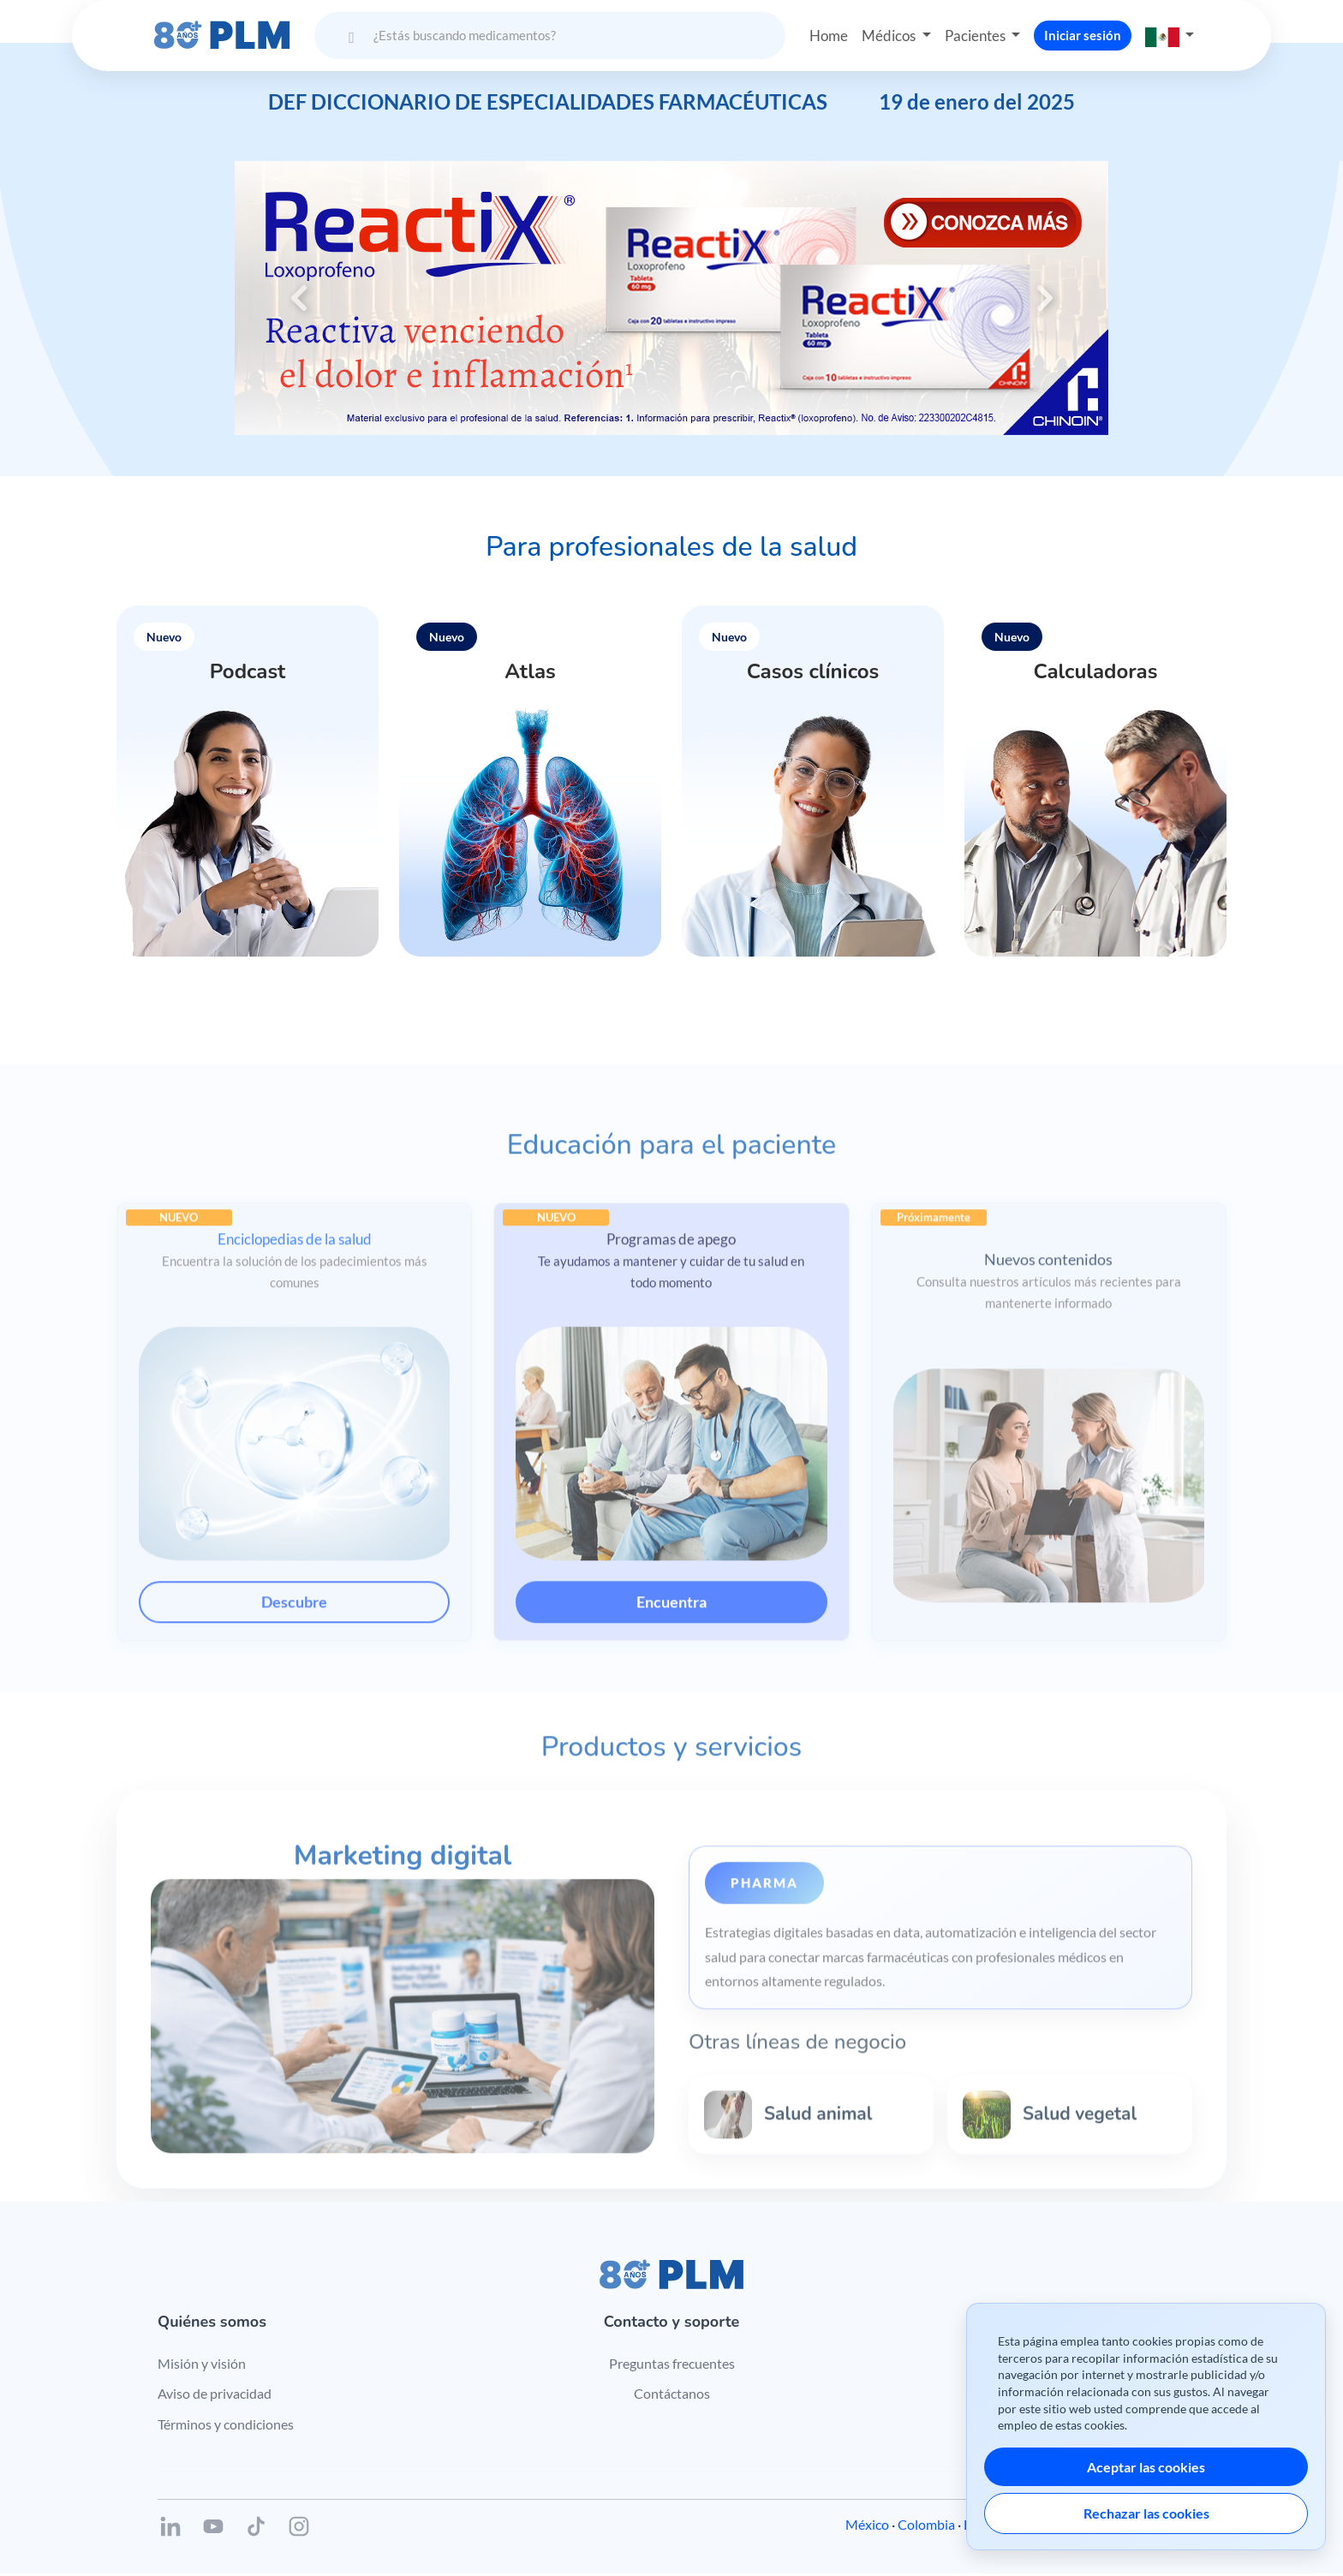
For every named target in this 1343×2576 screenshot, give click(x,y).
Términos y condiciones (226, 2426)
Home (824, 30)
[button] (1175, 31)
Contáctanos (672, 2395)
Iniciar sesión (1087, 31)
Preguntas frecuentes (672, 2365)
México (867, 2527)
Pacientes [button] (979, 30)
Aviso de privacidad (215, 2395)
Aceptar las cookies (1146, 2467)
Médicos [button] (889, 30)
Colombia (926, 2527)
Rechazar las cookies (1146, 2513)
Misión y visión (202, 2365)
